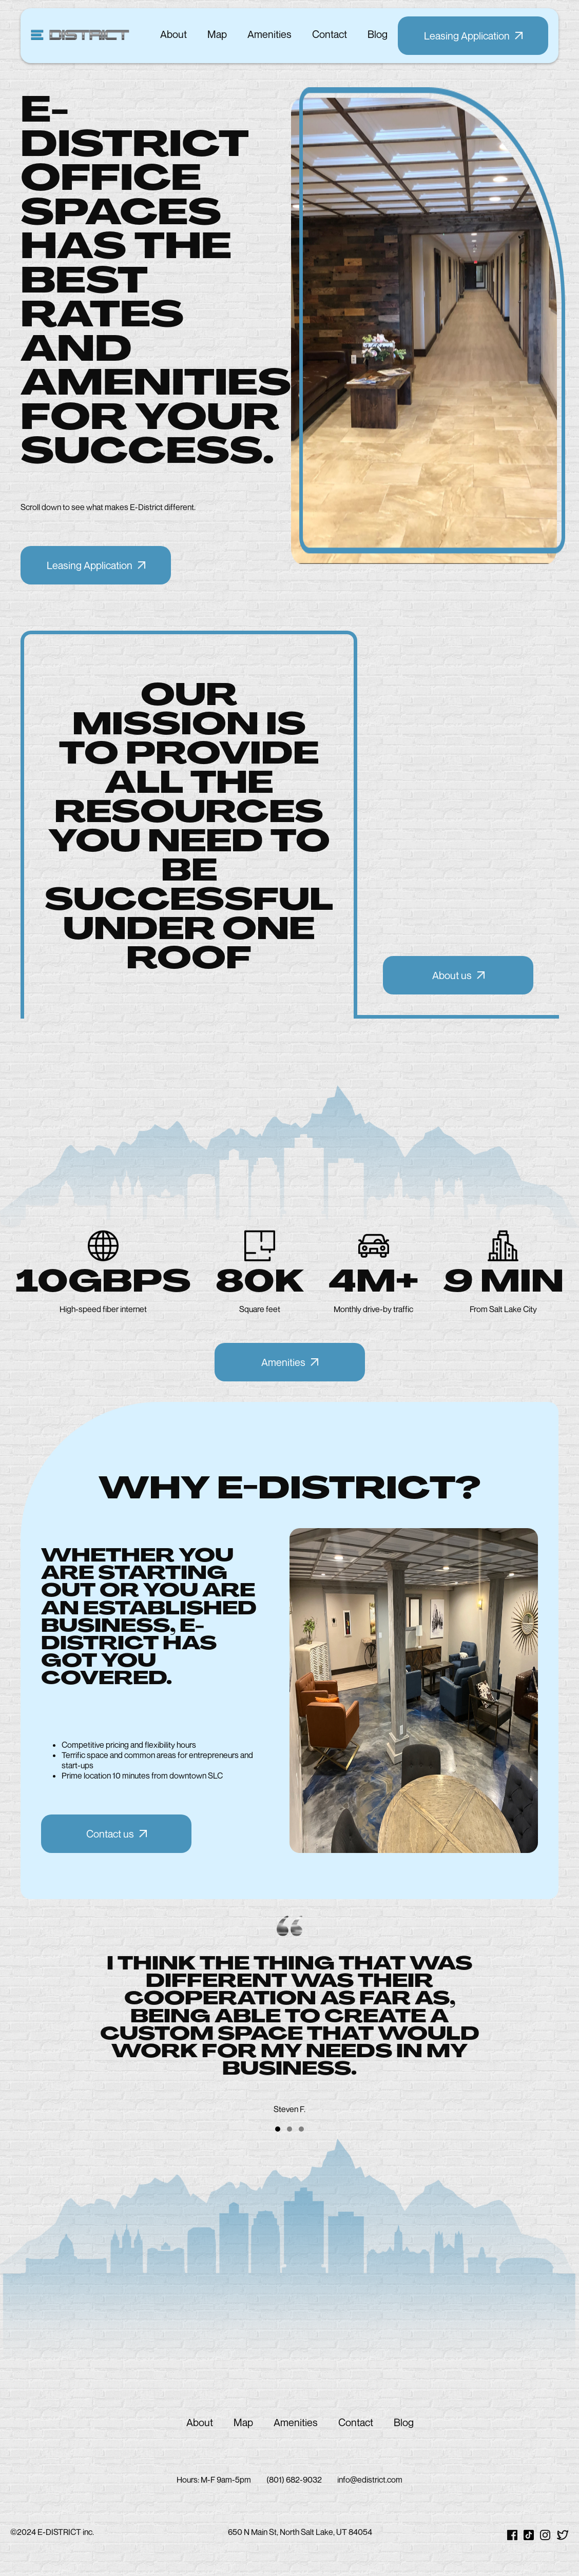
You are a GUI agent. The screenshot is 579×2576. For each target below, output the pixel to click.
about (173, 34)
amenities (269, 34)
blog (378, 34)
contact (329, 34)
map (217, 34)
